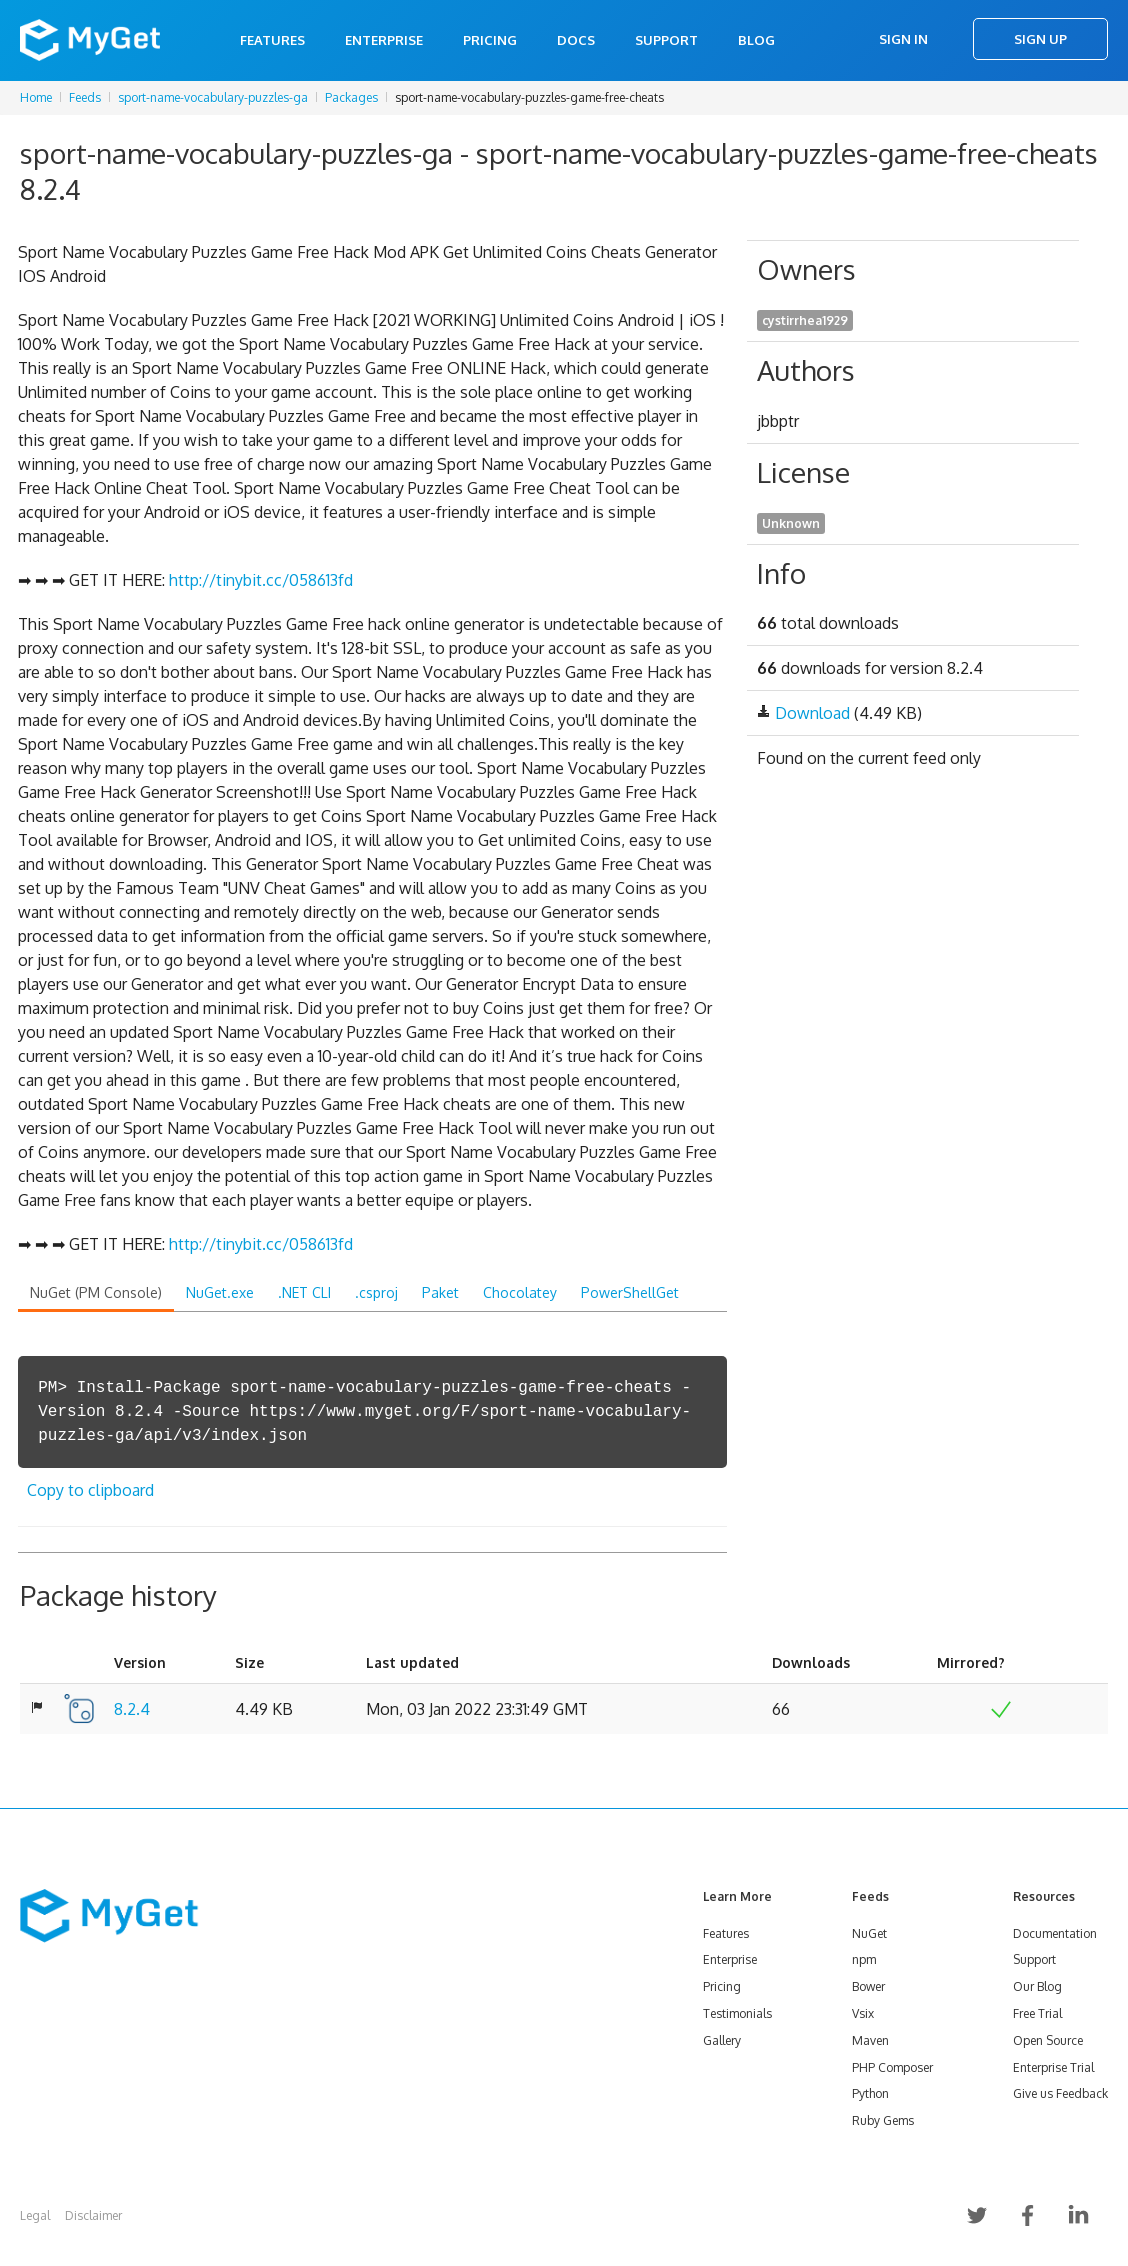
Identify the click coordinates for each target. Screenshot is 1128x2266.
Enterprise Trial (1053, 2067)
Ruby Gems (883, 2120)
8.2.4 (132, 1709)
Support (666, 40)
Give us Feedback (1060, 2093)
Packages (351, 97)
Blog (756, 40)
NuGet (869, 1933)
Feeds (85, 97)
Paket (440, 1292)
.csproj (376, 1292)
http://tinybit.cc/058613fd (261, 580)
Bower (868, 1986)
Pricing (490, 40)
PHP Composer (892, 2067)
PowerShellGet (630, 1292)
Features (272, 40)
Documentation (1055, 1933)
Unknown (791, 523)
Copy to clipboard (90, 1490)
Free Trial (1037, 2013)
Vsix (863, 2013)
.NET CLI (304, 1292)
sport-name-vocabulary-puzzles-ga (213, 97)
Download (812, 713)
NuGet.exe (220, 1292)
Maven (870, 2040)
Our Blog (1037, 1986)
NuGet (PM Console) (96, 1292)
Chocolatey (520, 1292)
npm (864, 1959)
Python (870, 2093)
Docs (576, 40)
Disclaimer (93, 2215)
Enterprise (384, 40)
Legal (35, 2215)
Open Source (1048, 2040)
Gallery (722, 2040)
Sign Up (1040, 39)
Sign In (903, 39)
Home (36, 97)
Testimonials (737, 2013)
